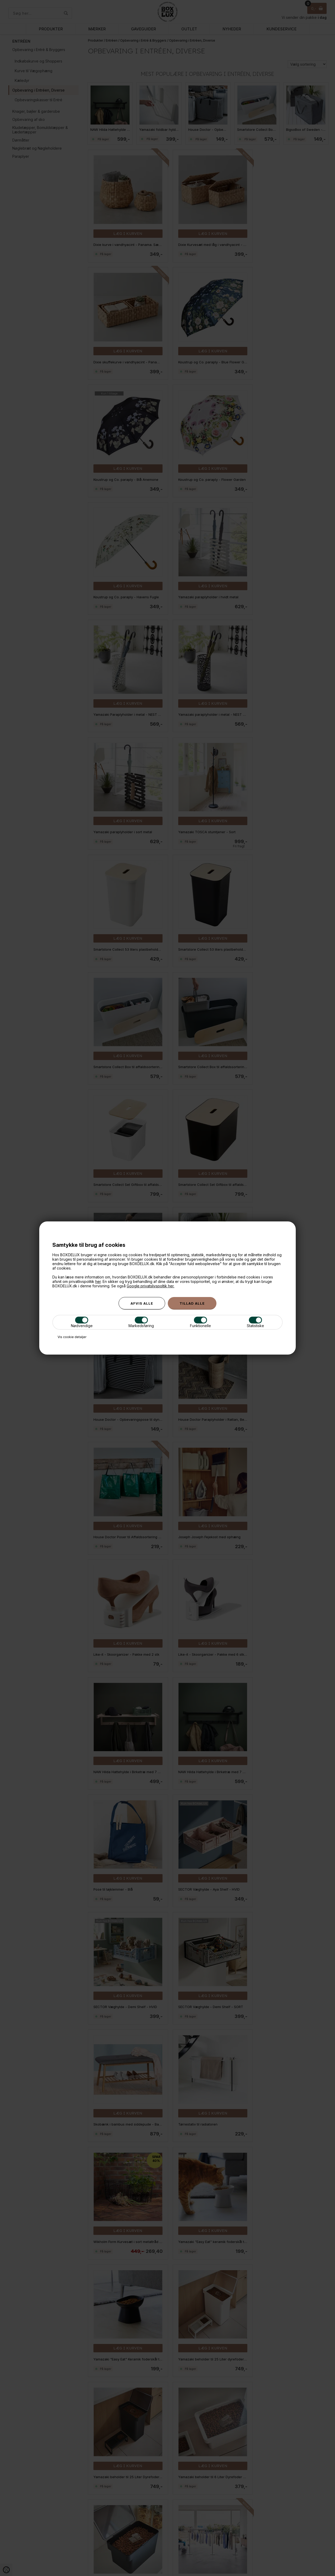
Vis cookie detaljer (72, 1337)
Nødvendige (82, 1322)
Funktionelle (200, 1322)
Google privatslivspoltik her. (150, 1286)
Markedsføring (141, 1322)
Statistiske (255, 1322)
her (98, 1281)
